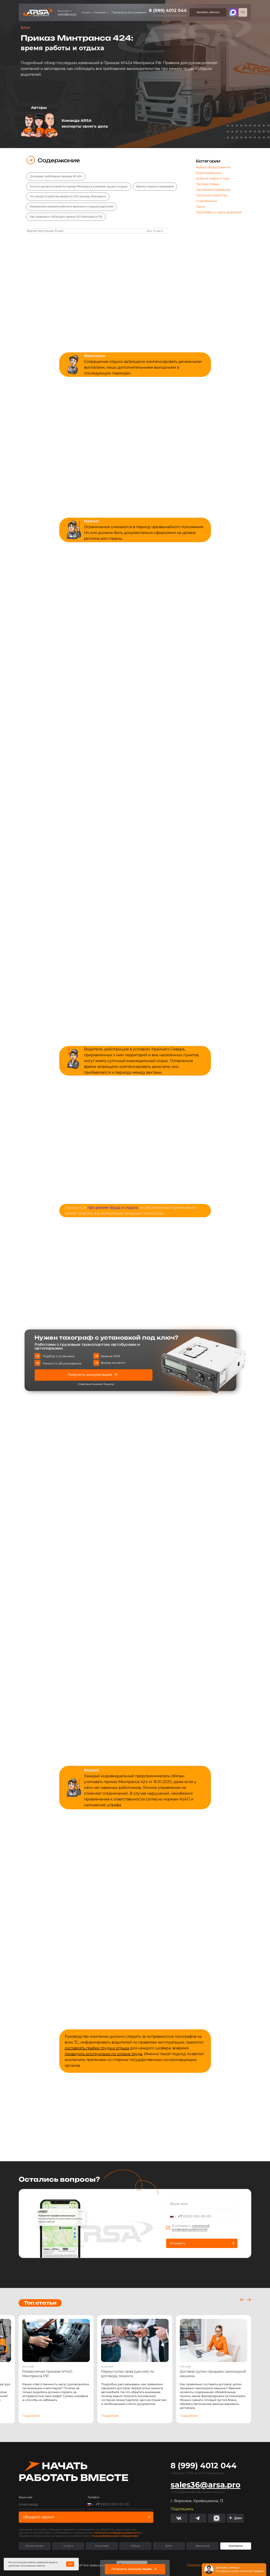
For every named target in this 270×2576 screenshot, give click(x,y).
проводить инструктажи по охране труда (103, 2054)
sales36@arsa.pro (67, 14)
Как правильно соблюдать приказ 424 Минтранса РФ (66, 216)
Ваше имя (25, 2497)
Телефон (93, 2497)
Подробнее (31, 2415)
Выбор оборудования (213, 167)
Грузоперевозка (208, 173)
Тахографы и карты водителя (219, 212)
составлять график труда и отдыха (97, 2048)
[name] (201, 2204)
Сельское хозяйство (211, 195)
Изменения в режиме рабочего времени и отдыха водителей (71, 206)
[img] (235, 2518)
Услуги (86, 12)
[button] (207, 12)
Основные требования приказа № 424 (56, 176)
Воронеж (63, 10)
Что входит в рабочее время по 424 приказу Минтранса (68, 196)
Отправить (177, 2243)
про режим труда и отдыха (113, 1207)
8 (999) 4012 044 (168, 10)
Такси (200, 206)
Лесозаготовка (207, 184)
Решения (100, 12)
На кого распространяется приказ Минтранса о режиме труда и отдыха (78, 186)
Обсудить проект (39, 2517)
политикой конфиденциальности (191, 2227)
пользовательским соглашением (115, 2536)
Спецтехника (206, 201)
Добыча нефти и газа (212, 178)
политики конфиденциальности (117, 2532)
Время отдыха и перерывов (155, 186)
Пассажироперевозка (213, 190)
